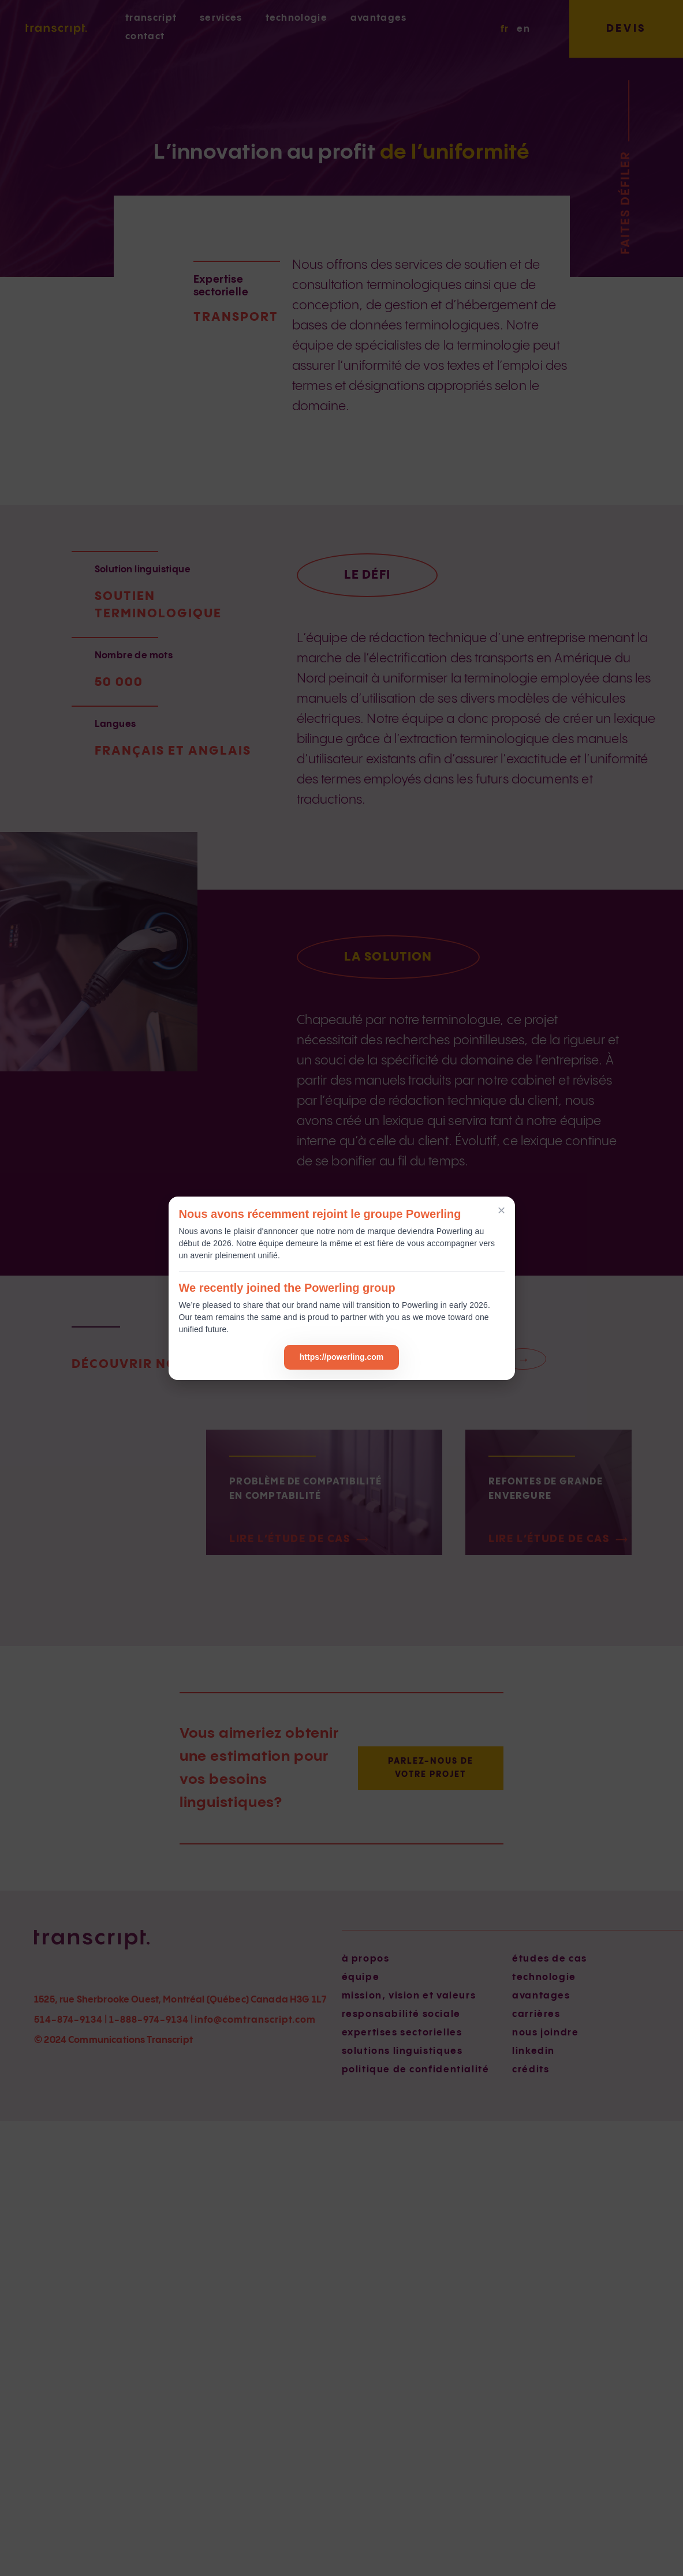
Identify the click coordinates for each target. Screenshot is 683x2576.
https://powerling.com (341, 1357)
